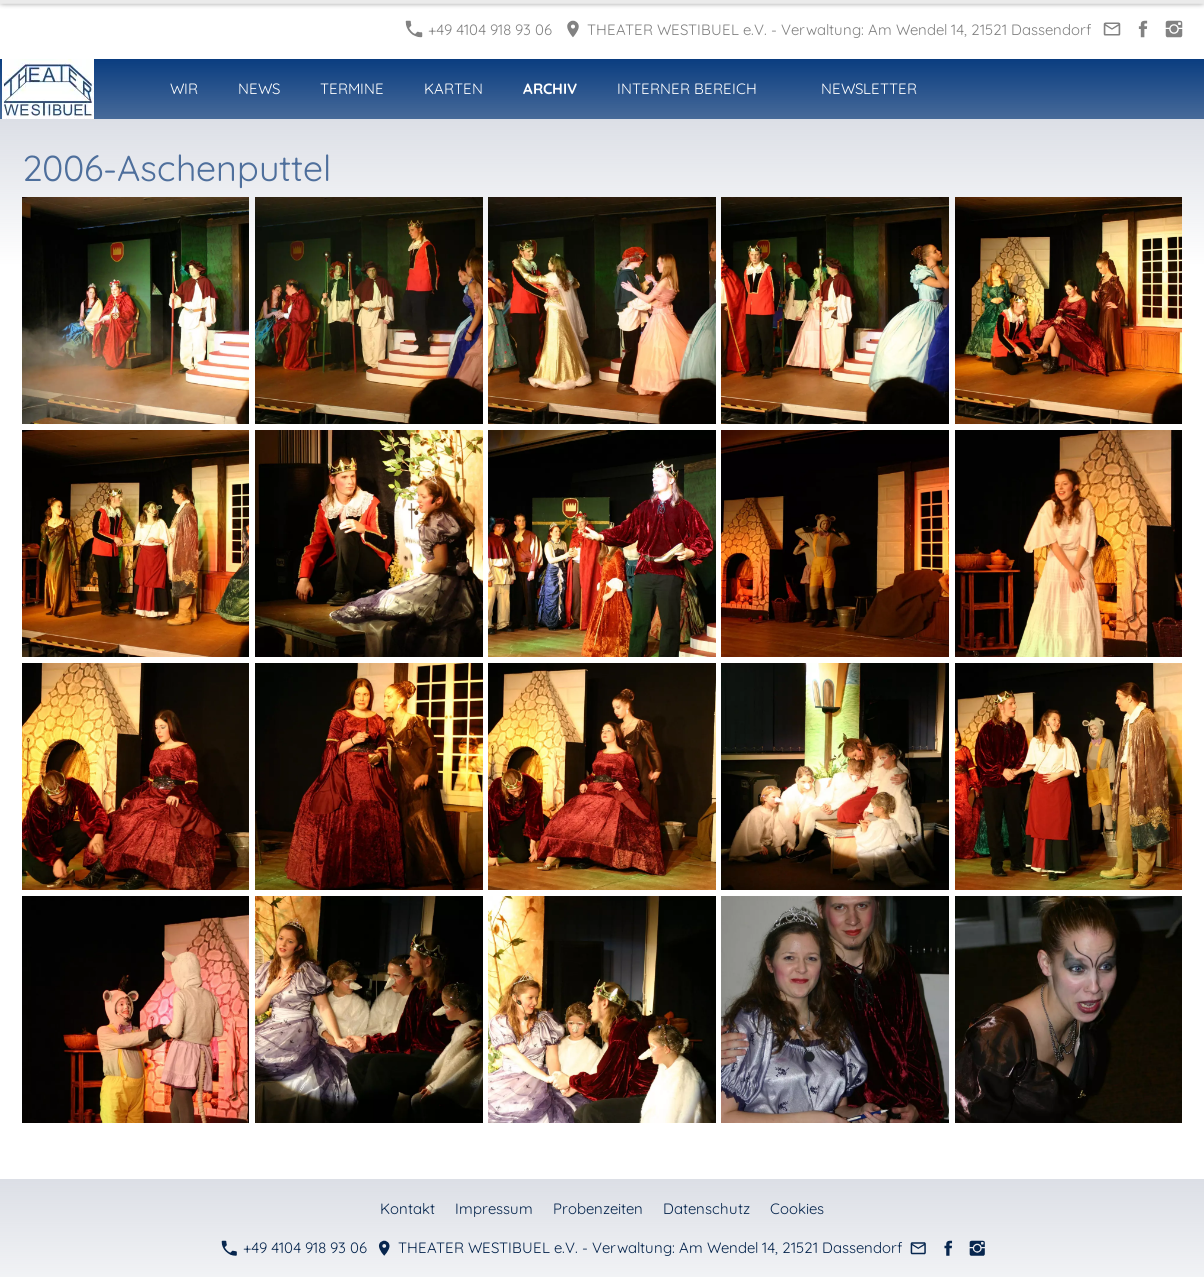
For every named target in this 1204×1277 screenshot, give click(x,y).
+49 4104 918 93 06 (479, 29)
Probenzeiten (598, 1208)
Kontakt (407, 1208)
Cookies (797, 1208)
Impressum (494, 1208)
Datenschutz (706, 1208)
